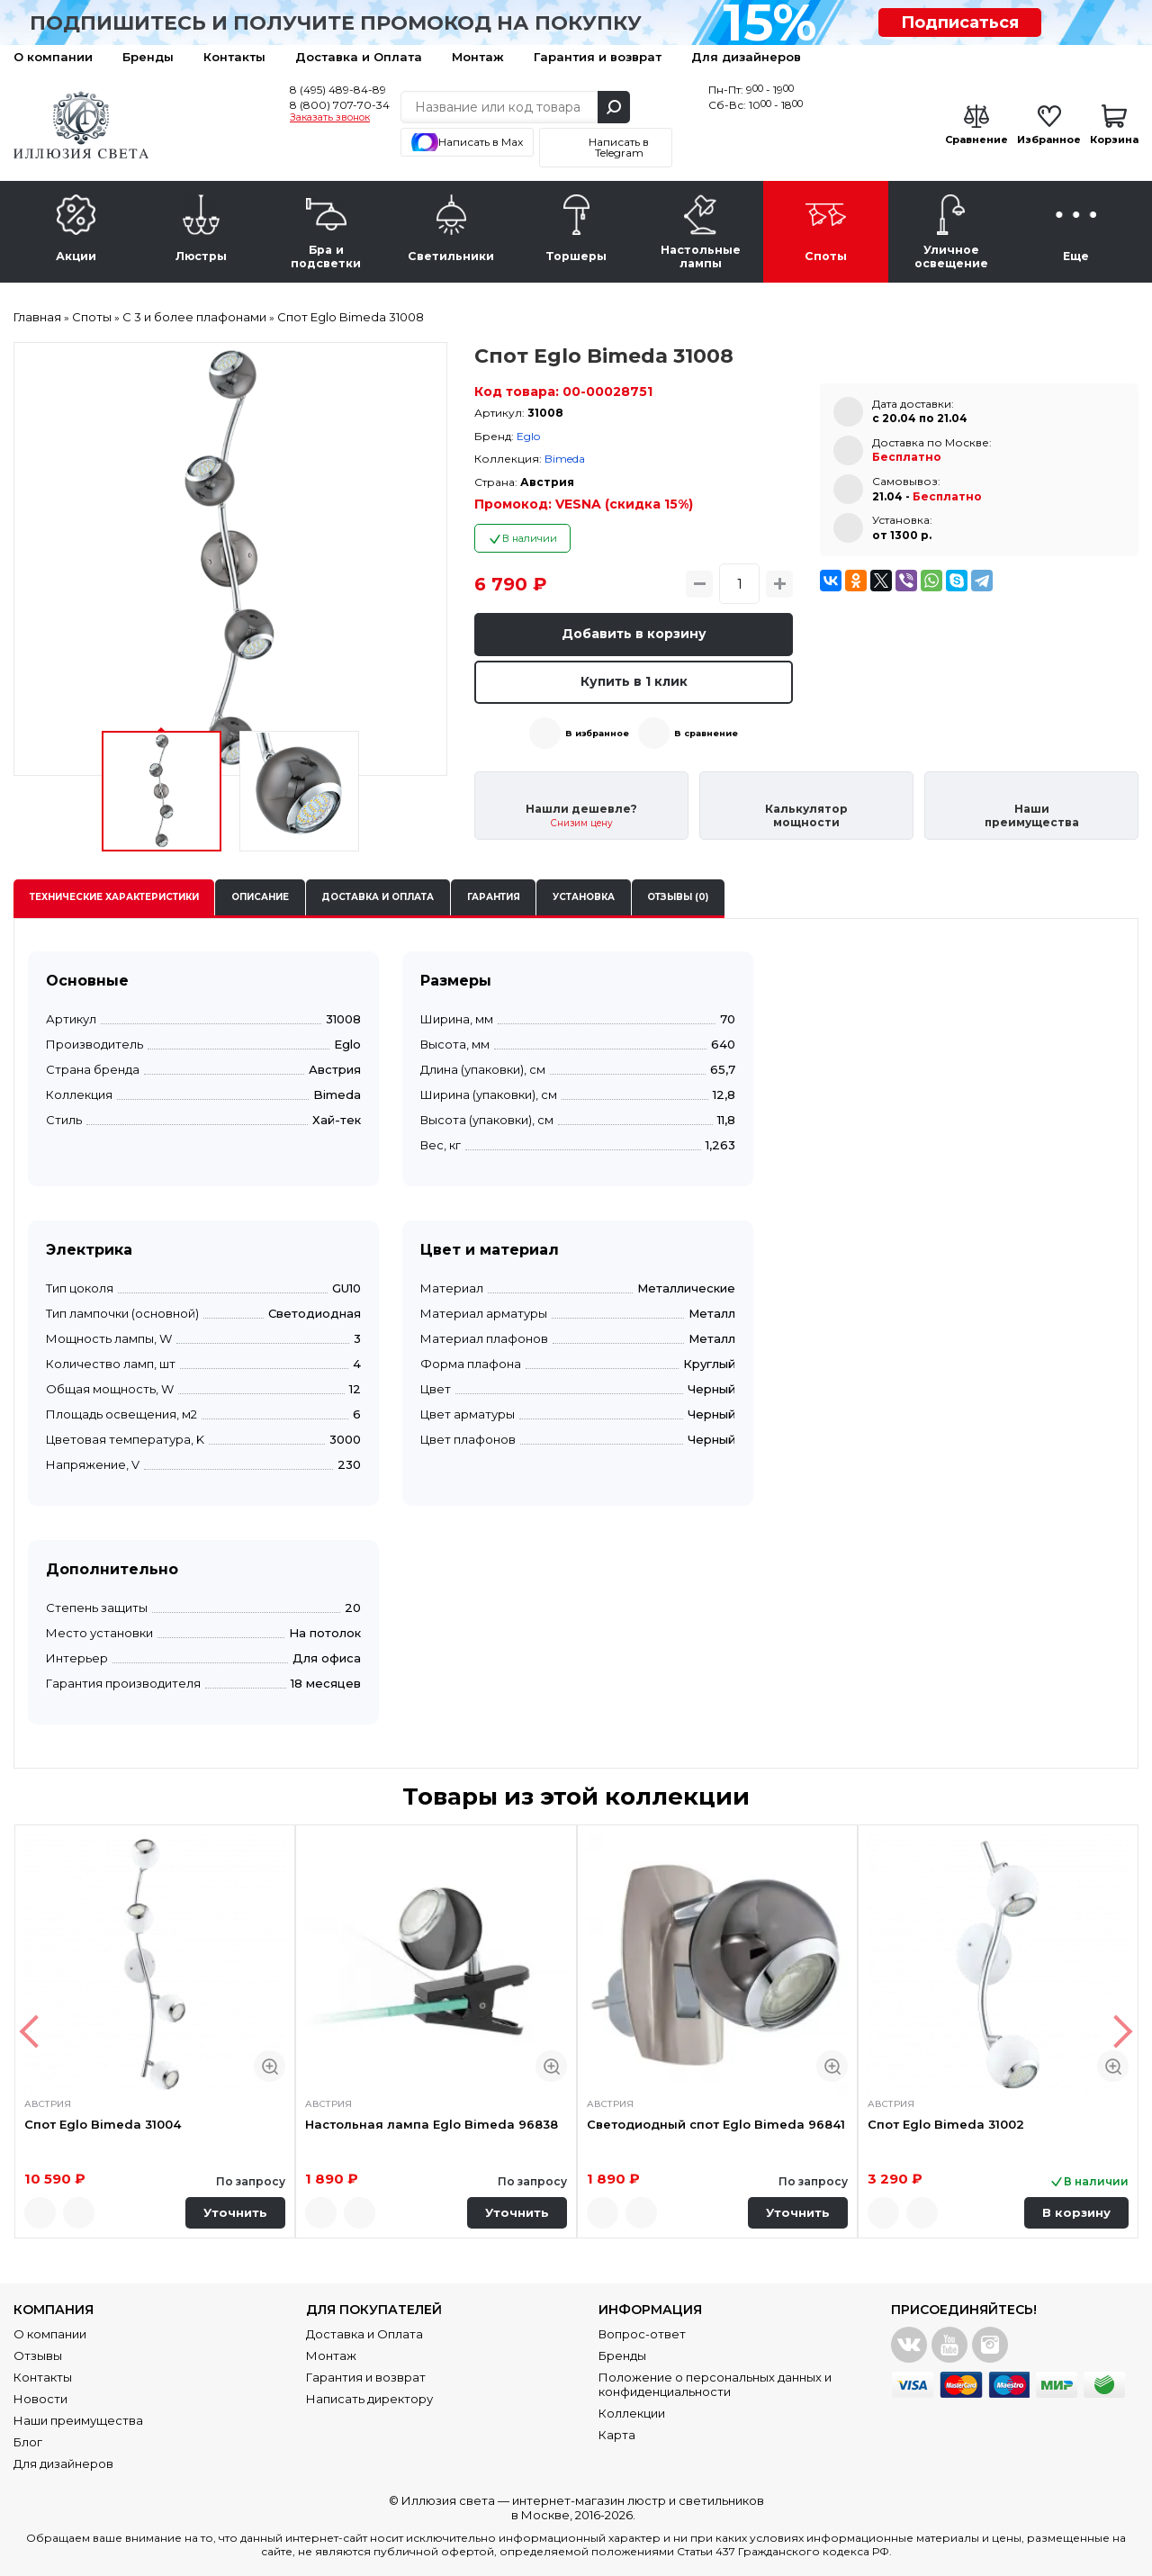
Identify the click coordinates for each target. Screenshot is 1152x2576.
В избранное (597, 733)
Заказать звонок (330, 118)
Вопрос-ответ (642, 2334)
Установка (584, 897)
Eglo (528, 436)
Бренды (148, 57)
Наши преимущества (78, 2420)
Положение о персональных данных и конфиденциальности (715, 2384)
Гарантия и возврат (598, 57)
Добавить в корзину (634, 634)
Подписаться (960, 22)
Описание (260, 897)
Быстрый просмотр (269, 2066)
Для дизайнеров (746, 57)
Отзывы (38, 2355)
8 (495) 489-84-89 (338, 89)
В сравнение (706, 733)
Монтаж (478, 57)
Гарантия (493, 897)
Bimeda (564, 458)
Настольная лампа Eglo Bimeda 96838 (431, 2124)
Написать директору (369, 2398)
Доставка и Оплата (358, 57)
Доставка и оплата (377, 897)
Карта (616, 2434)
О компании (53, 57)
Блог (28, 2442)
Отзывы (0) (677, 897)
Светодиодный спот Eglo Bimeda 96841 (716, 2124)
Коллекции (631, 2413)
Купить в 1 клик (634, 681)
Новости (41, 2398)
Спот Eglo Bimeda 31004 (102, 2124)
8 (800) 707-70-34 (340, 105)
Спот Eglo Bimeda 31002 (946, 2124)
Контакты (234, 57)
